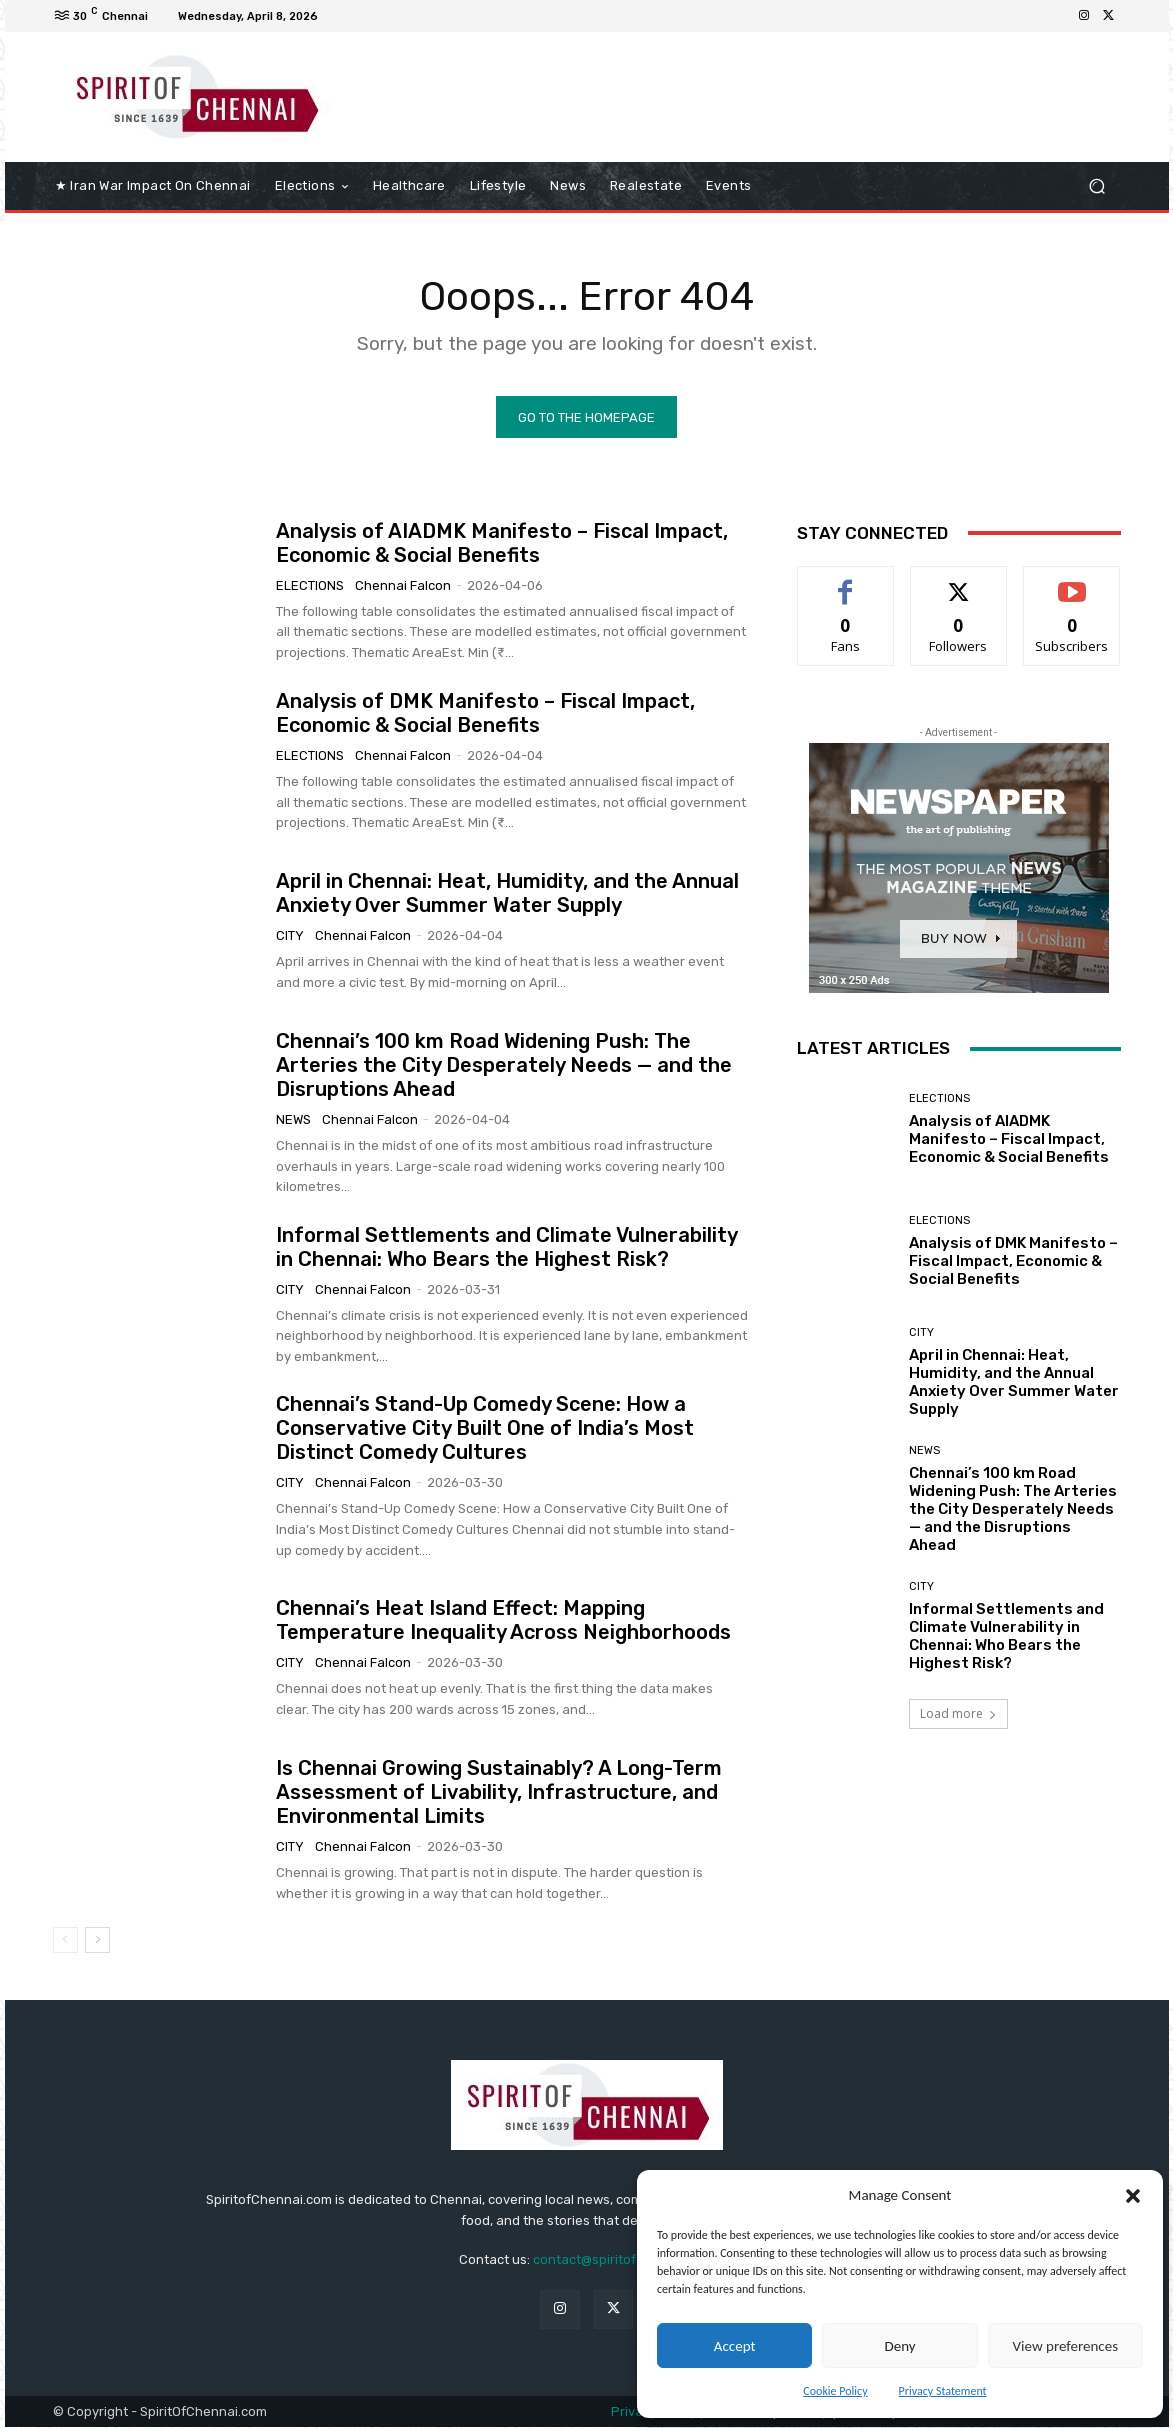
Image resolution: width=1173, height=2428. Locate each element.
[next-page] (97, 1940)
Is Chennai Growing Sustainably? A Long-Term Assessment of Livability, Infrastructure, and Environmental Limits (499, 1792)
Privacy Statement (943, 2391)
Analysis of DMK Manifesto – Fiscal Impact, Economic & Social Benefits (485, 713)
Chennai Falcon (403, 584)
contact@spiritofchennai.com (624, 2259)
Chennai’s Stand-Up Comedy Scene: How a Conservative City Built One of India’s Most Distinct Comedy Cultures (485, 1428)
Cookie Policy (835, 2391)
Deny (899, 2346)
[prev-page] (65, 1940)
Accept (735, 2346)
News (293, 1119)
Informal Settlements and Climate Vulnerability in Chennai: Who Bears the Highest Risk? (507, 1246)
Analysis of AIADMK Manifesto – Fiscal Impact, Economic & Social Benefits (502, 542)
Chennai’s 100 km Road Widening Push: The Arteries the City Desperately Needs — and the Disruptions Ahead (504, 1065)
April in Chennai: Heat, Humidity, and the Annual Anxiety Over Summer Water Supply (507, 893)
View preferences (1065, 2346)
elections (310, 584)
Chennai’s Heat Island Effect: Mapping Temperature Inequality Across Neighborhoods (503, 1620)
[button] (1133, 2196)
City (290, 935)
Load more (958, 1714)
